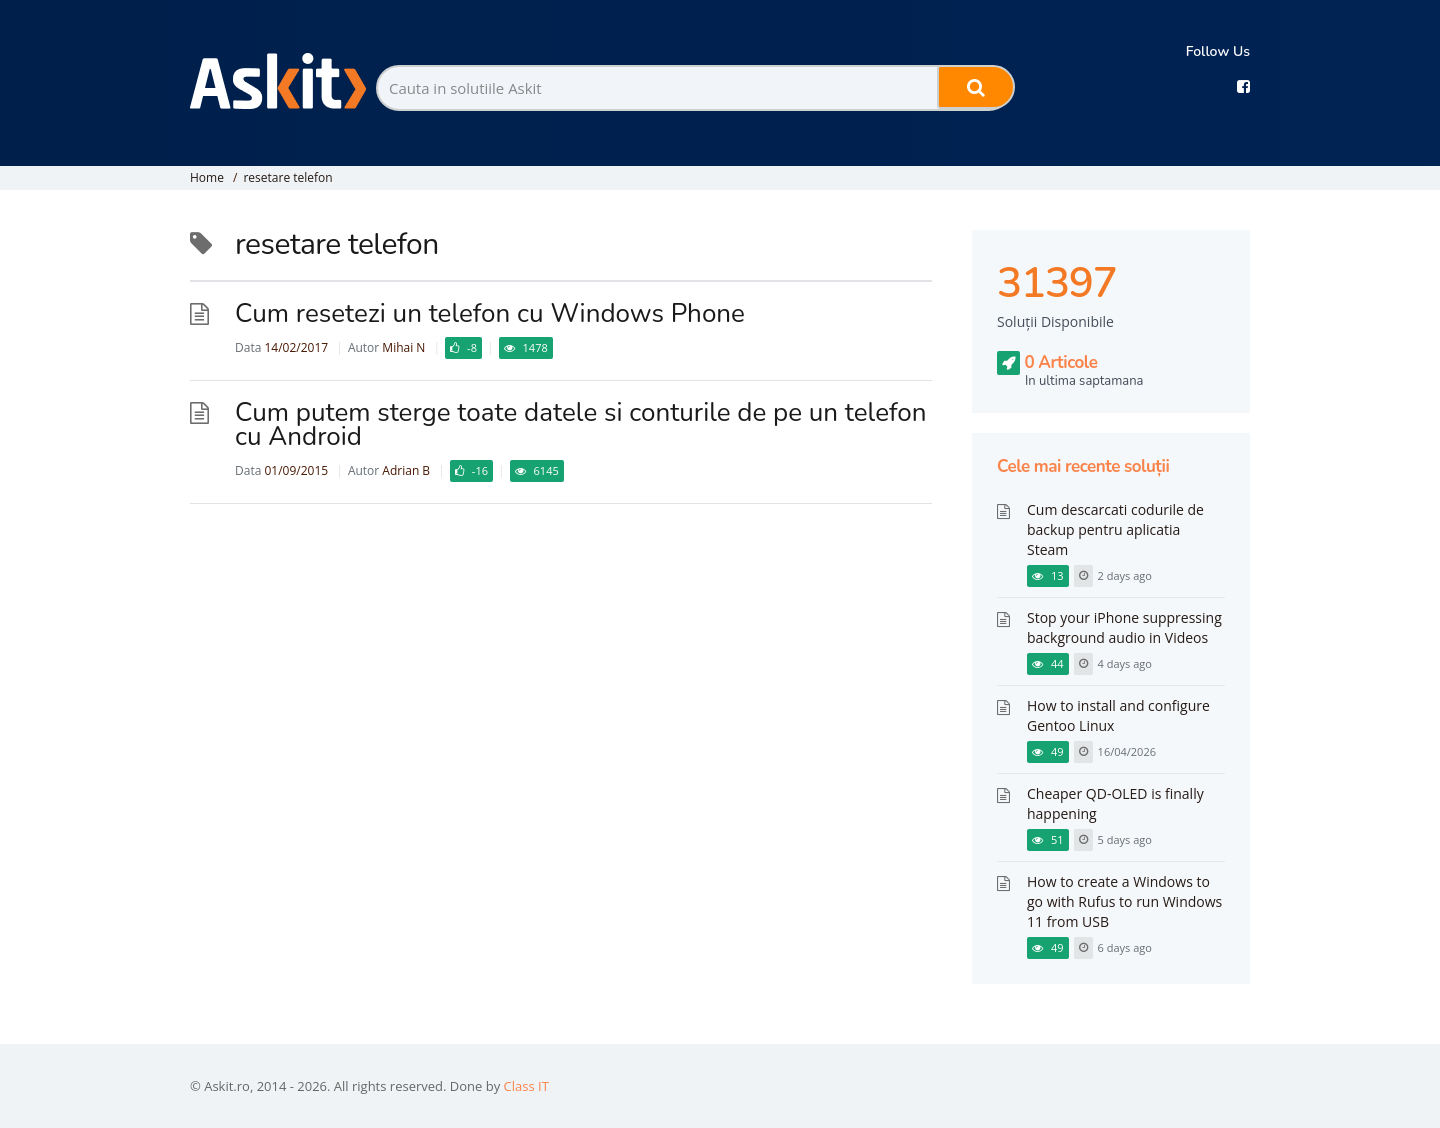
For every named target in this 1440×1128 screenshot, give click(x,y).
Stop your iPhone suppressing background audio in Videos (1124, 627)
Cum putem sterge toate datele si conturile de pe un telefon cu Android (580, 424)
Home (207, 177)
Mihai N (403, 347)
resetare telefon (287, 177)
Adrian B (406, 470)
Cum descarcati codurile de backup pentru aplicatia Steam (1115, 529)
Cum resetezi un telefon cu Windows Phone (490, 313)
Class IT (526, 1086)
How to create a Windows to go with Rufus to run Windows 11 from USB (1124, 901)
